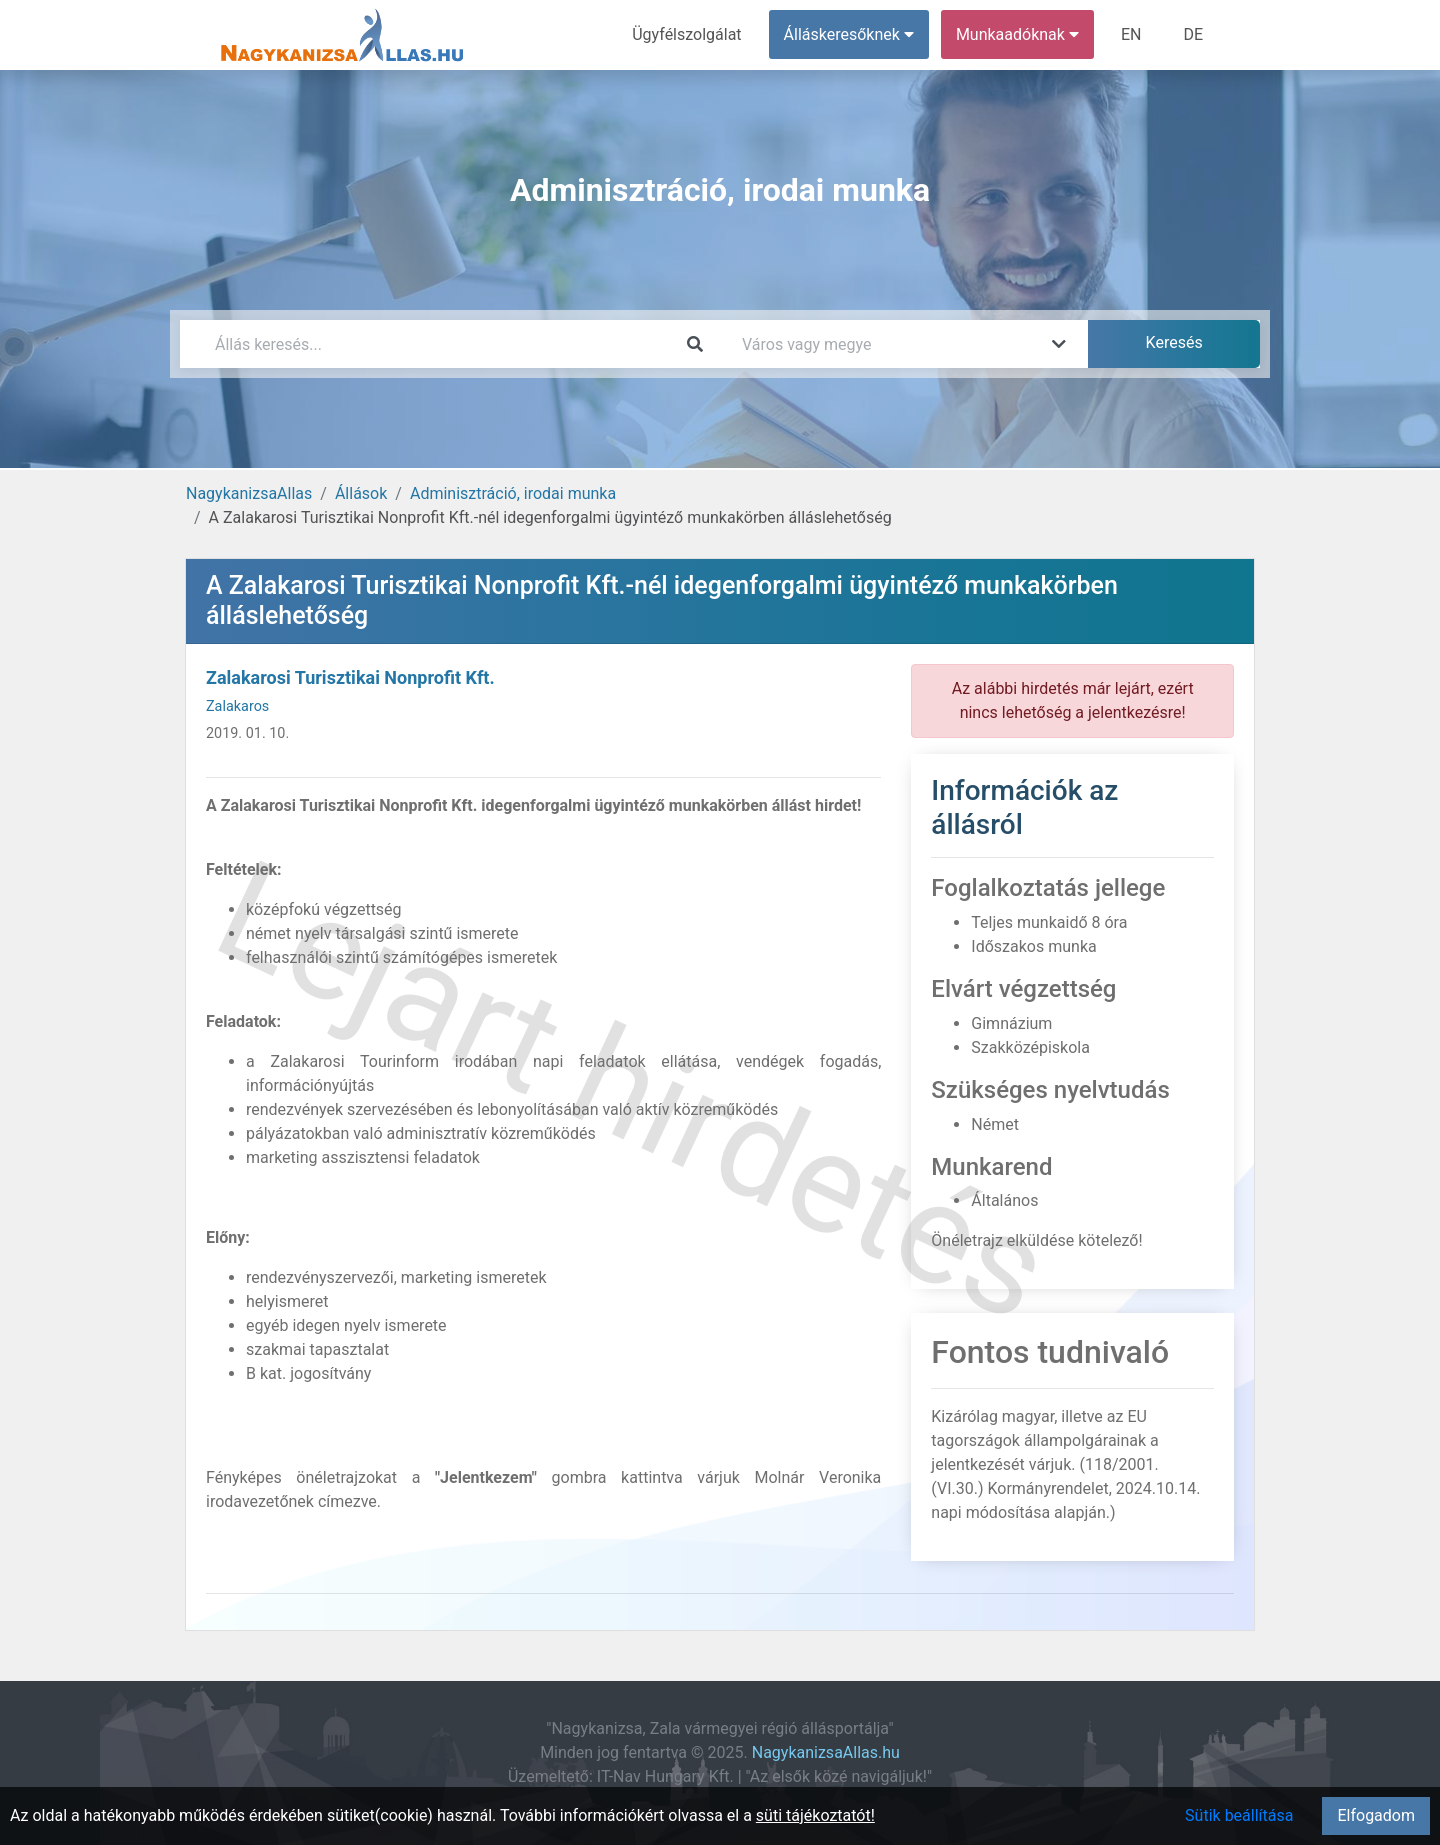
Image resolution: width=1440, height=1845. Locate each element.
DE (1193, 34)
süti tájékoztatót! (815, 1815)
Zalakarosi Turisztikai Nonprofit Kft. (350, 677)
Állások (361, 493)
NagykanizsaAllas (249, 493)
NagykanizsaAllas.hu (826, 1752)
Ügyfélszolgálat (686, 34)
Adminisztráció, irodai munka (513, 493)
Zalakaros (237, 706)
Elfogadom (1376, 1815)
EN (1131, 34)
